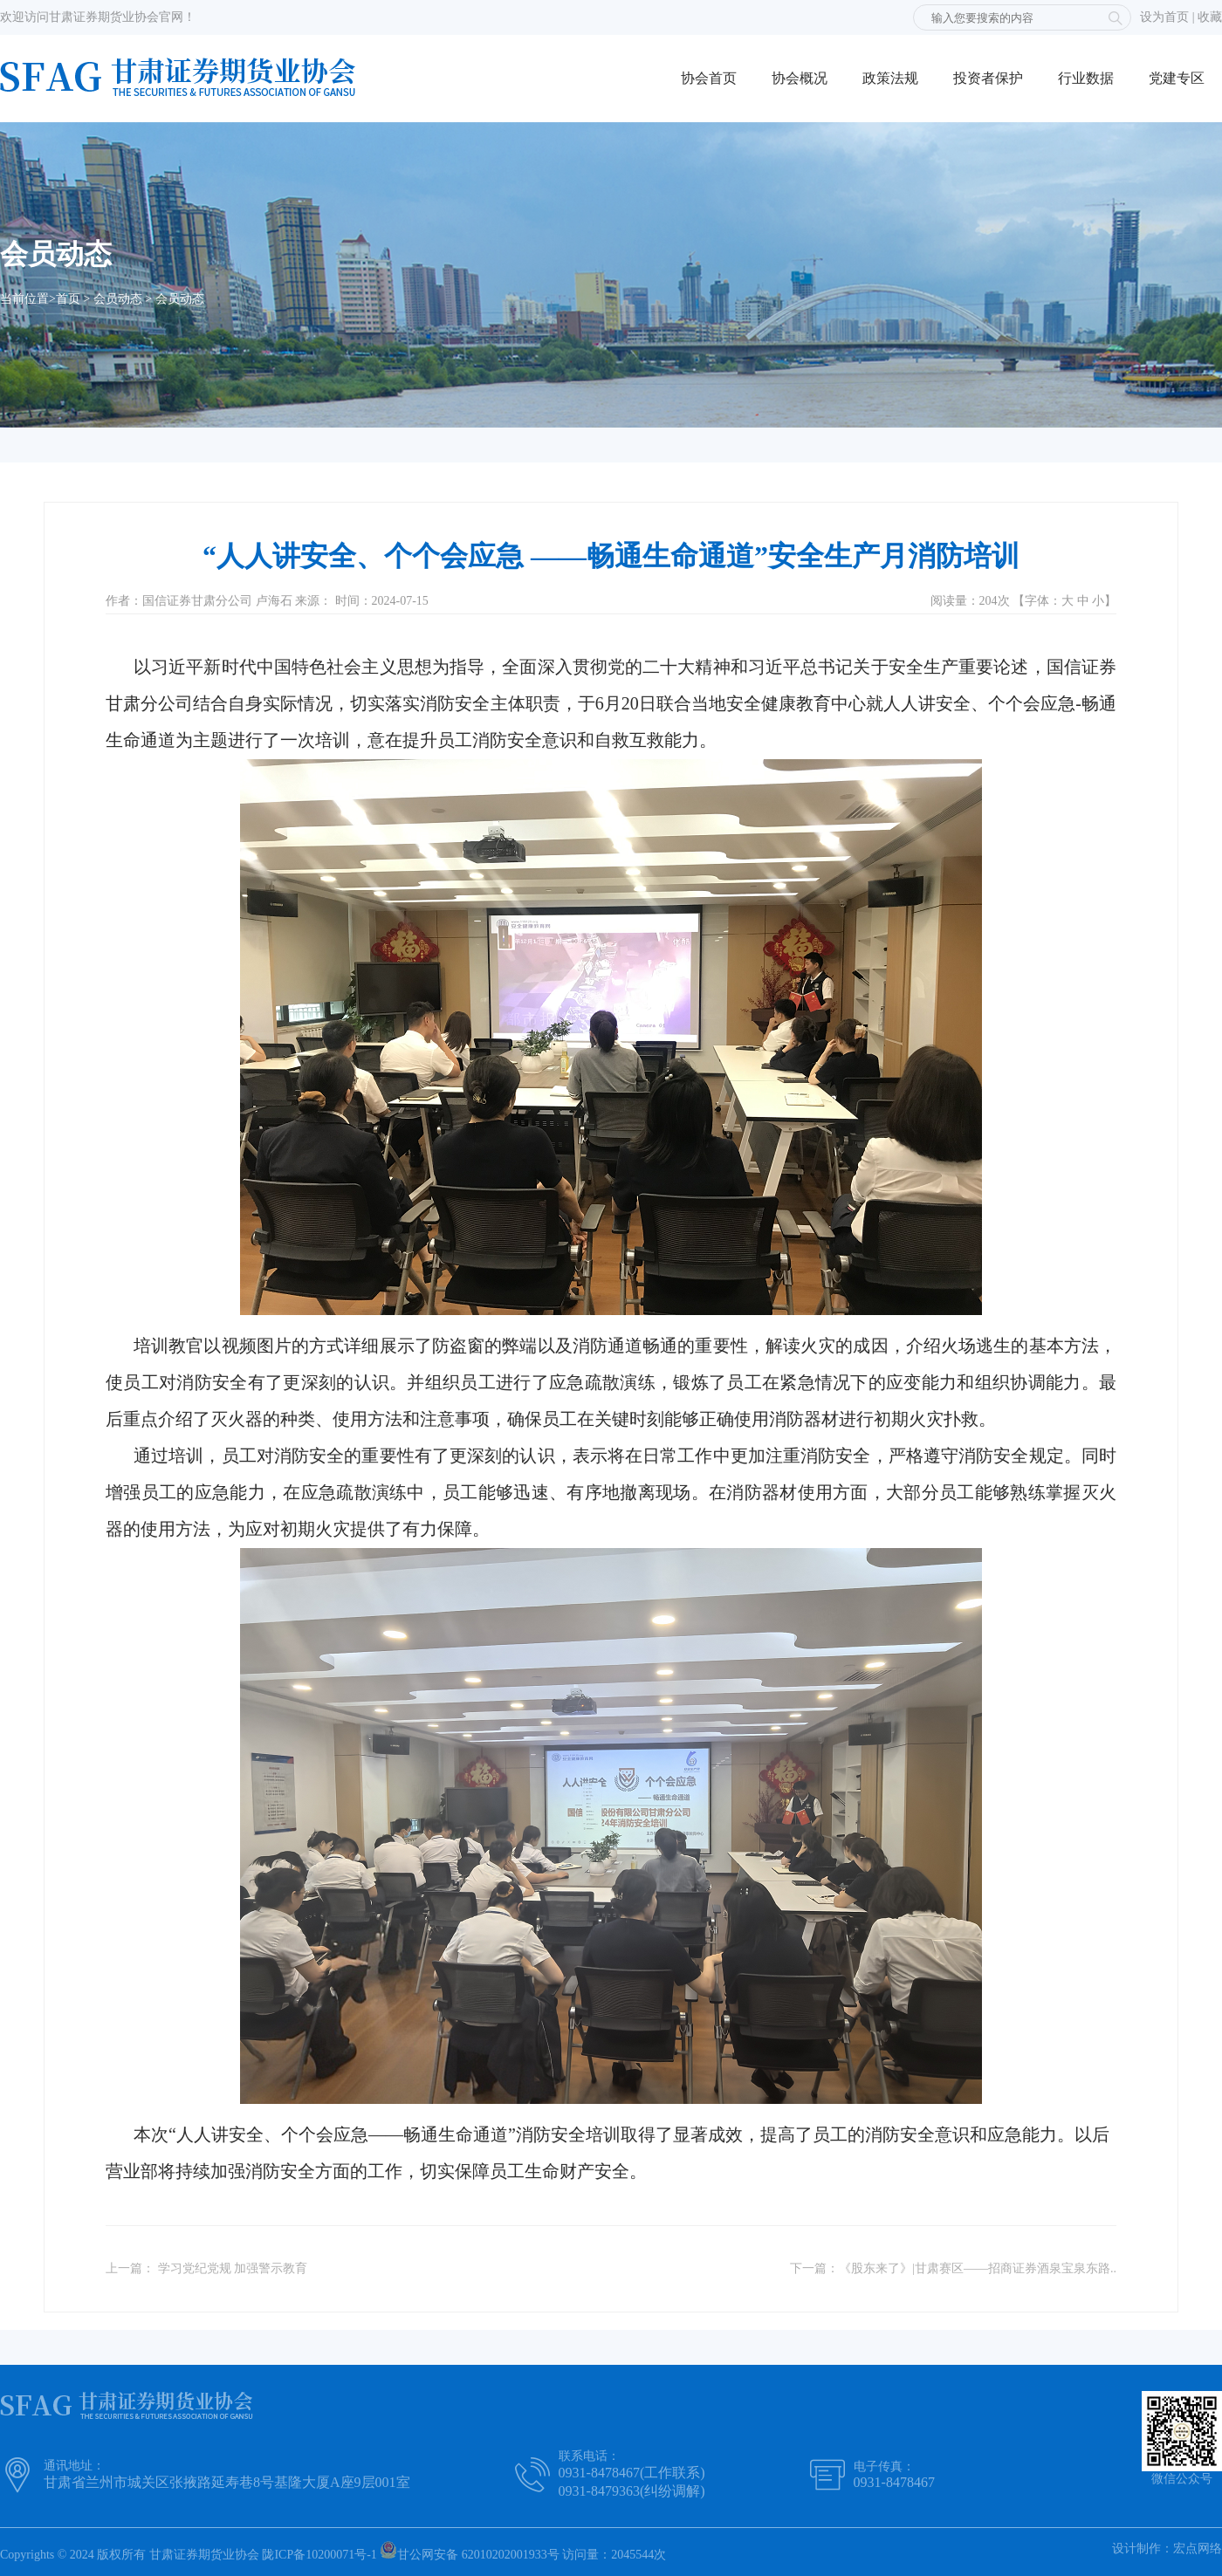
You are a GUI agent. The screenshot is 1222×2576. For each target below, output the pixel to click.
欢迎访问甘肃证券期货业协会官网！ (98, 17)
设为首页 (1164, 17)
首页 (68, 298)
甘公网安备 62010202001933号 (470, 2551)
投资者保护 (988, 78)
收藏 (1210, 17)
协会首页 (709, 78)
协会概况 (799, 78)
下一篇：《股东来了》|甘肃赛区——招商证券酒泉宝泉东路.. (953, 2268)
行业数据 (1086, 78)
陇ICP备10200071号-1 (319, 2554)
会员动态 (117, 298)
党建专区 (1177, 78)
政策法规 (890, 78)
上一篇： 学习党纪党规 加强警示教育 (206, 2268)
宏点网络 (1197, 2548)
